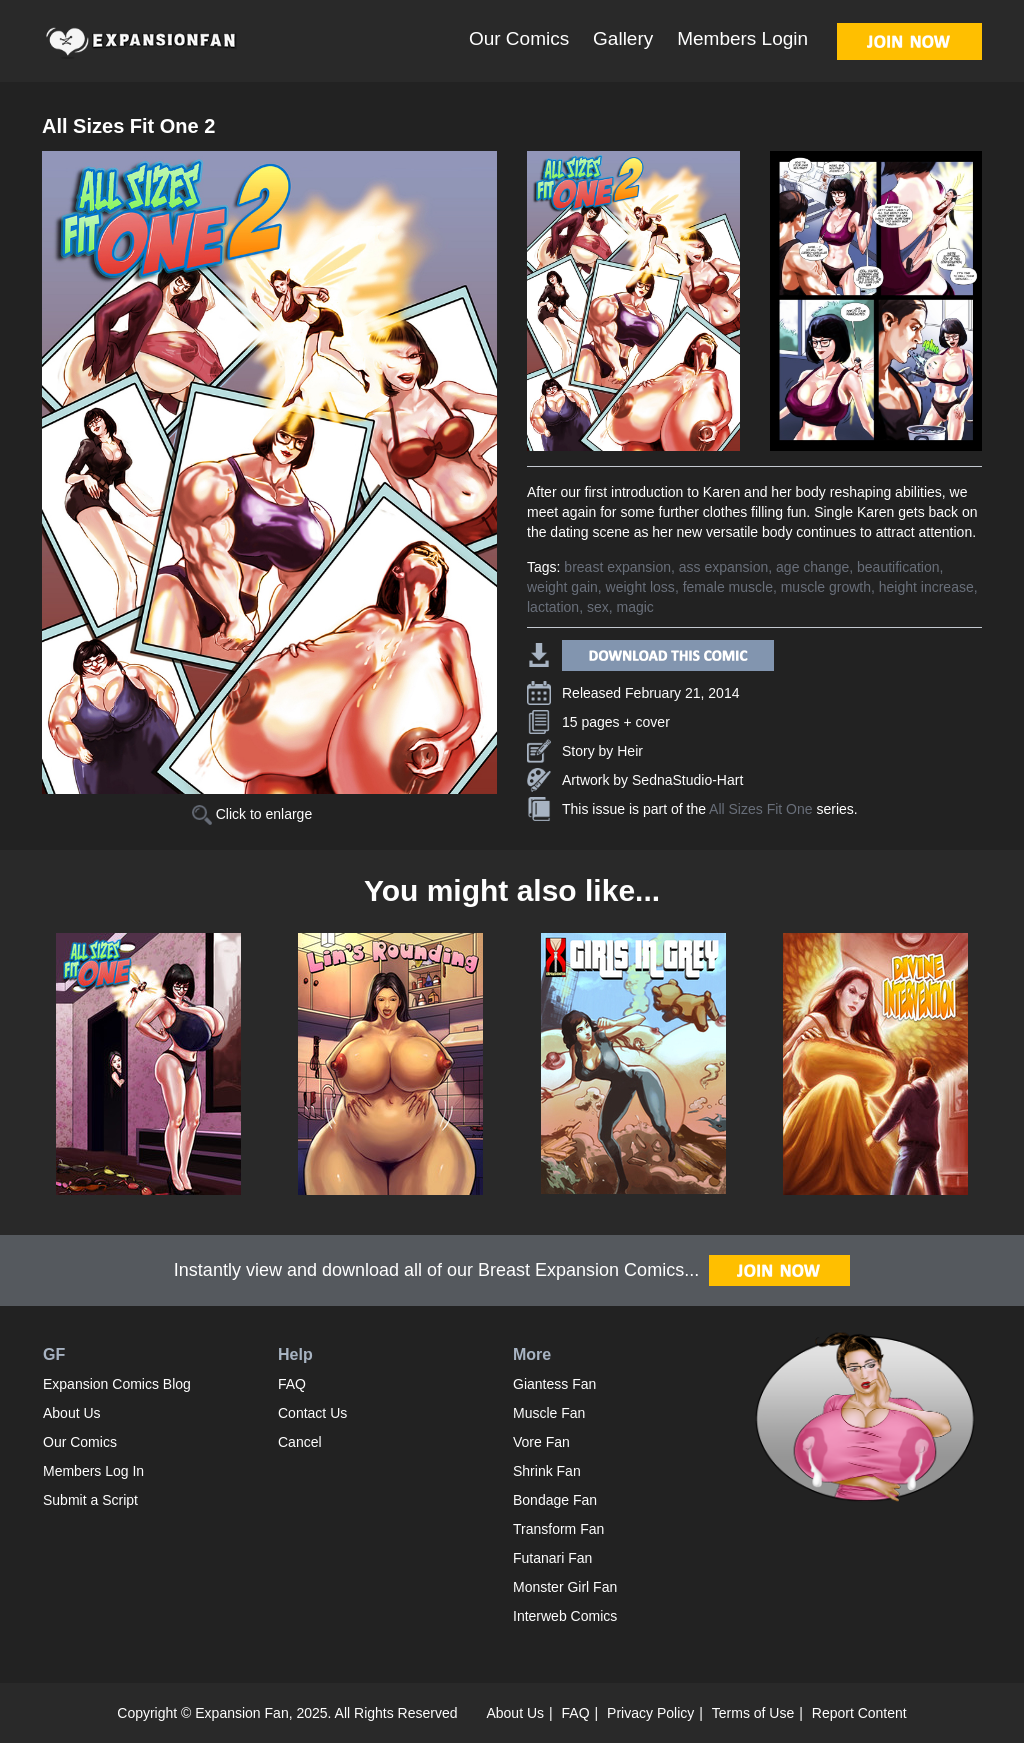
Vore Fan (541, 1442)
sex (598, 607)
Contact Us (312, 1413)
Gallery (623, 38)
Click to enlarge (252, 814)
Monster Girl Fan (565, 1587)
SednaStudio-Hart (687, 780)
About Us (72, 1413)
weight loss (640, 587)
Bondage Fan (555, 1500)
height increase (926, 587)
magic (635, 607)
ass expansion (724, 567)
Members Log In (93, 1471)
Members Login (742, 38)
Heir (630, 751)
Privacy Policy (650, 1713)
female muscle (728, 587)
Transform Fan (558, 1529)
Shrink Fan (547, 1471)
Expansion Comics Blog (117, 1384)
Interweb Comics (565, 1616)
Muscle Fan (549, 1413)
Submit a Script (90, 1500)
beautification (898, 567)
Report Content (859, 1713)
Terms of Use (753, 1713)
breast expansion (617, 567)
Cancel (300, 1442)
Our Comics (519, 38)
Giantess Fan (554, 1384)
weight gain (562, 587)
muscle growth (826, 587)
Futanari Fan (552, 1558)
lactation (553, 607)
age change (812, 567)
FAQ (292, 1384)
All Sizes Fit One (760, 809)
